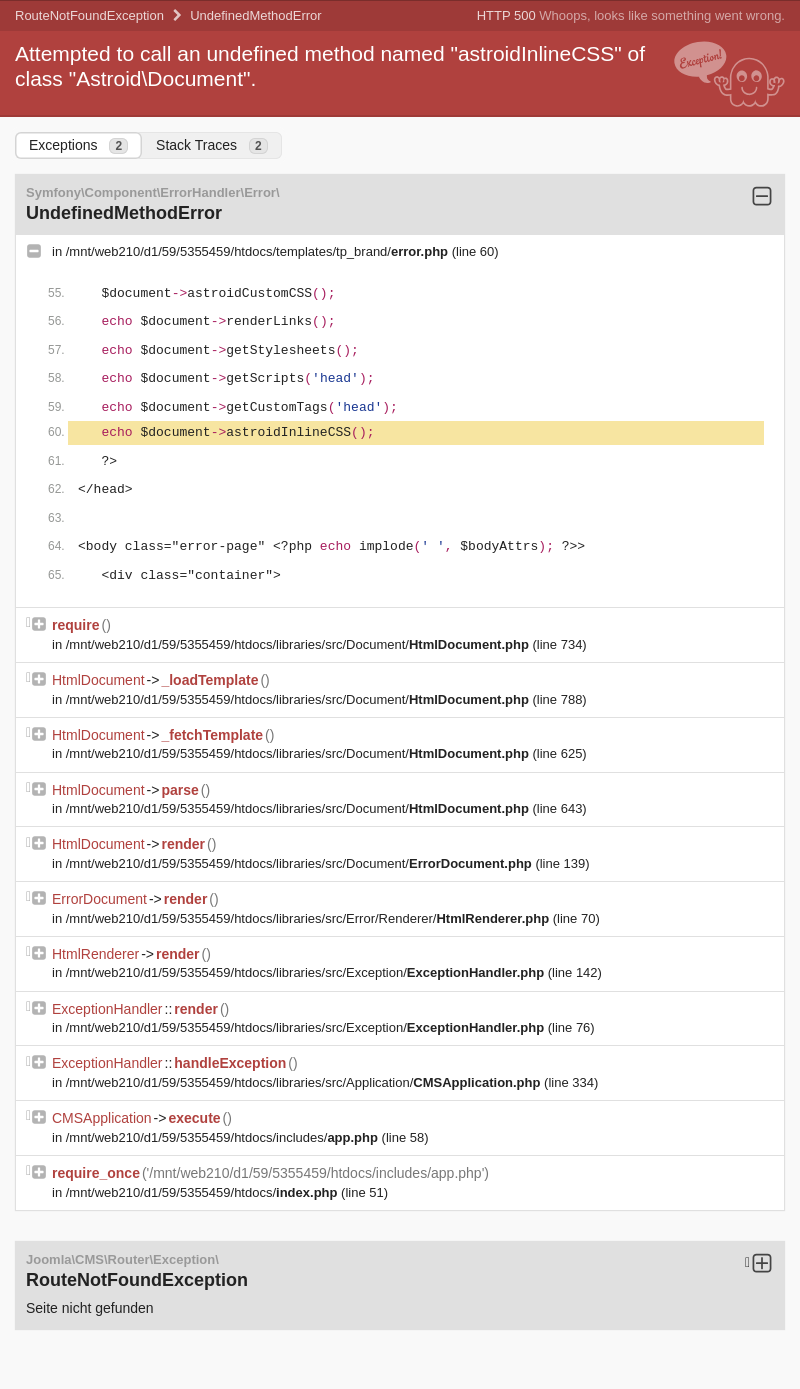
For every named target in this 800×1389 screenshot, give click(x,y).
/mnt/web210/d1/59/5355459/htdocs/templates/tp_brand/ (259, 251)
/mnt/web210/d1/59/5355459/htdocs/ (203, 1192)
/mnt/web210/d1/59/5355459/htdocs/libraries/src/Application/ (305, 1082)
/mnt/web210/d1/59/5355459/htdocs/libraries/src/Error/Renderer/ (309, 918)
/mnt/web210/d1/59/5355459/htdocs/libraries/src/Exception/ (307, 972)
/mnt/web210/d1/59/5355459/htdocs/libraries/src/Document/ (299, 644)
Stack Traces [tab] (212, 145)
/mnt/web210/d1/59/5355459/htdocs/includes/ (224, 1137)
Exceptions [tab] (78, 145)
